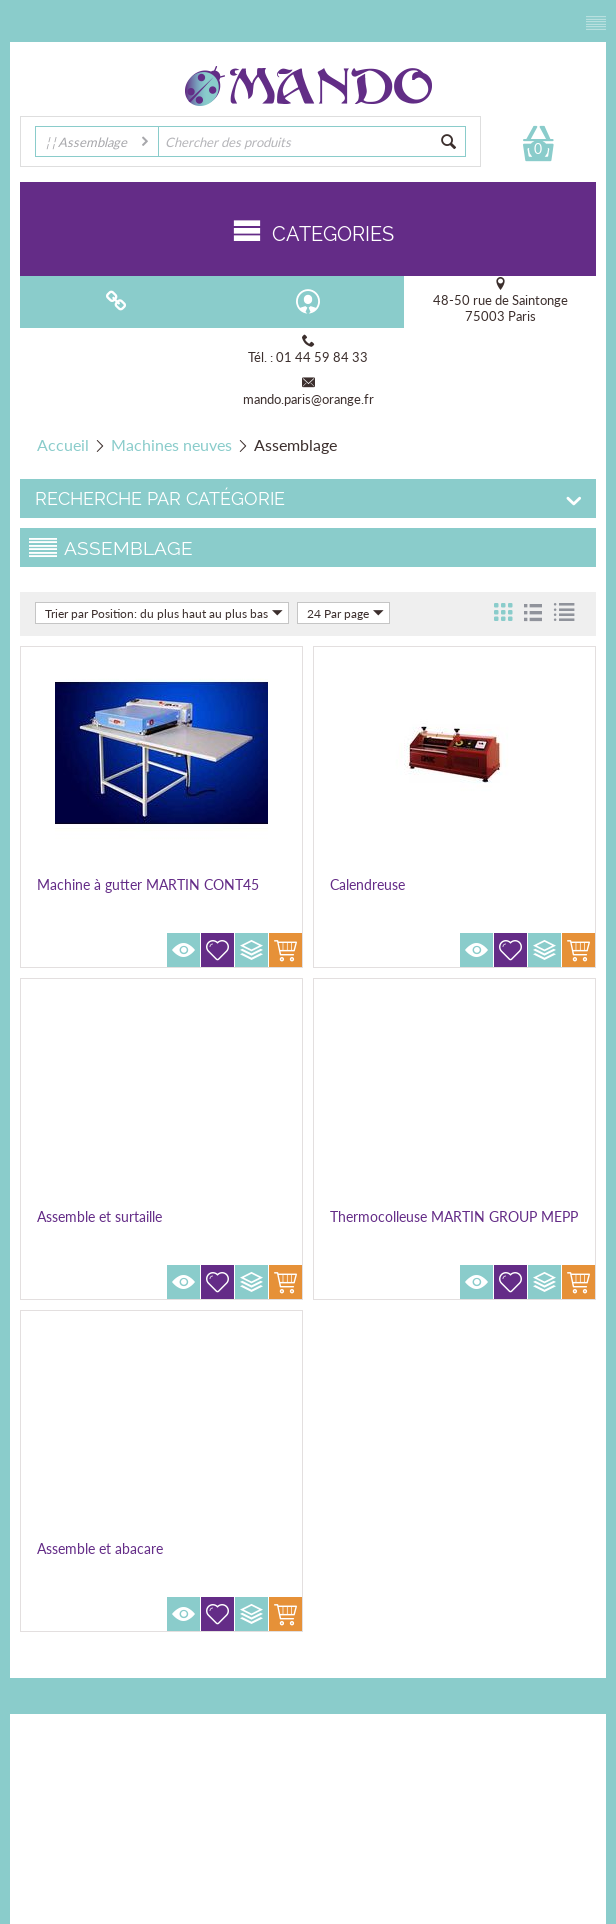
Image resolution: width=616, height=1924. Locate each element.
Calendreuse (367, 884)
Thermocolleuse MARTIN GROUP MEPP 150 (454, 1225)
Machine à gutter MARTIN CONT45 (148, 884)
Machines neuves (171, 444)
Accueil (63, 444)
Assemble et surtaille (99, 1216)
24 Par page (345, 613)
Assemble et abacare (100, 1548)
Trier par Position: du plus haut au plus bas (164, 613)
